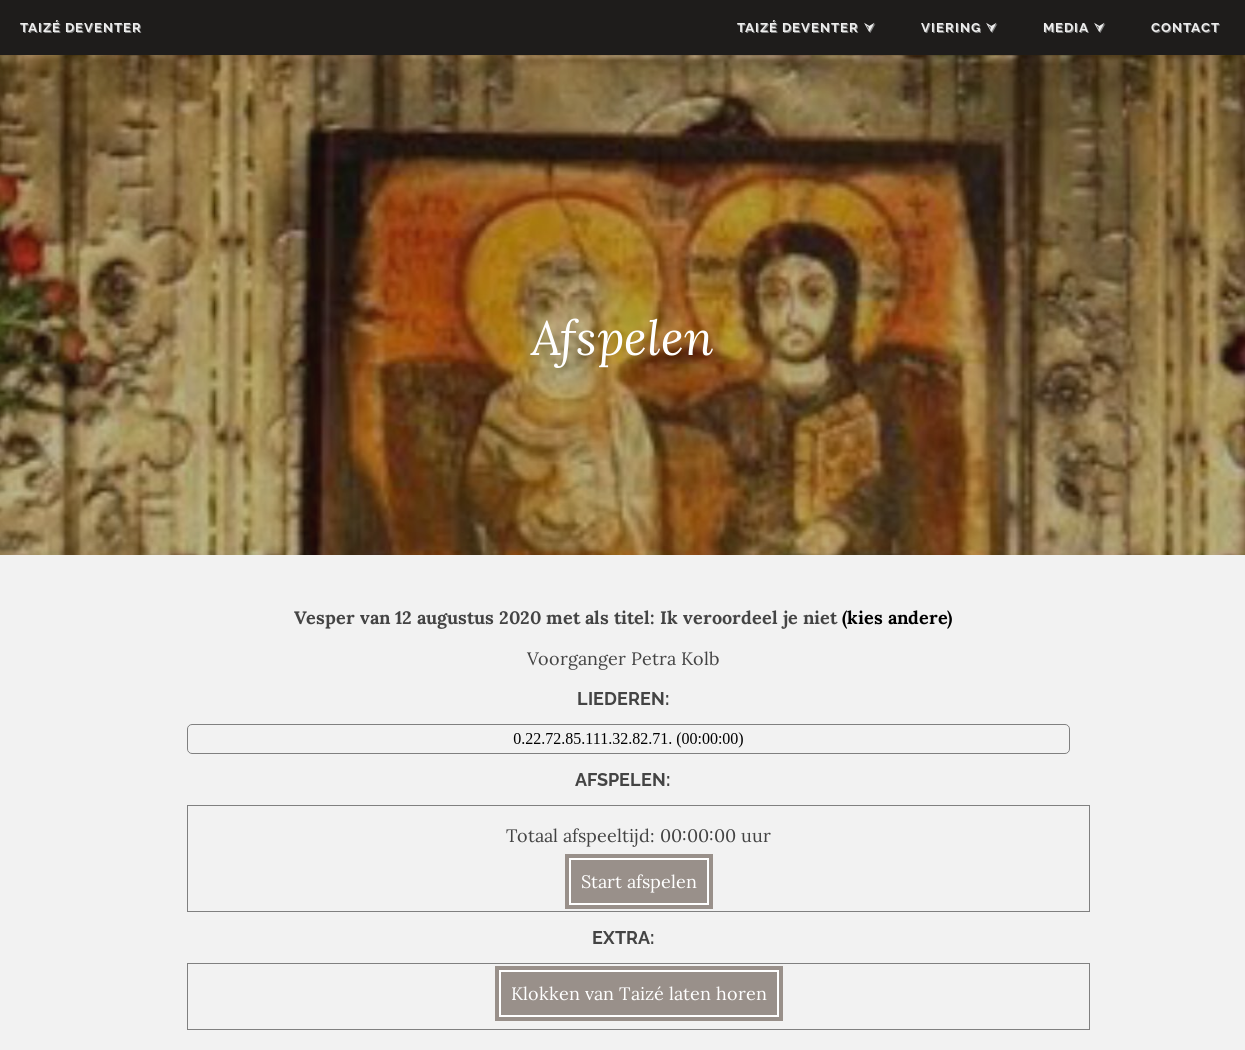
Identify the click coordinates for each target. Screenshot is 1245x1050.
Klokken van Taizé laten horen (639, 993)
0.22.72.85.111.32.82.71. (594, 738)
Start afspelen (639, 881)
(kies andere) (897, 617)
